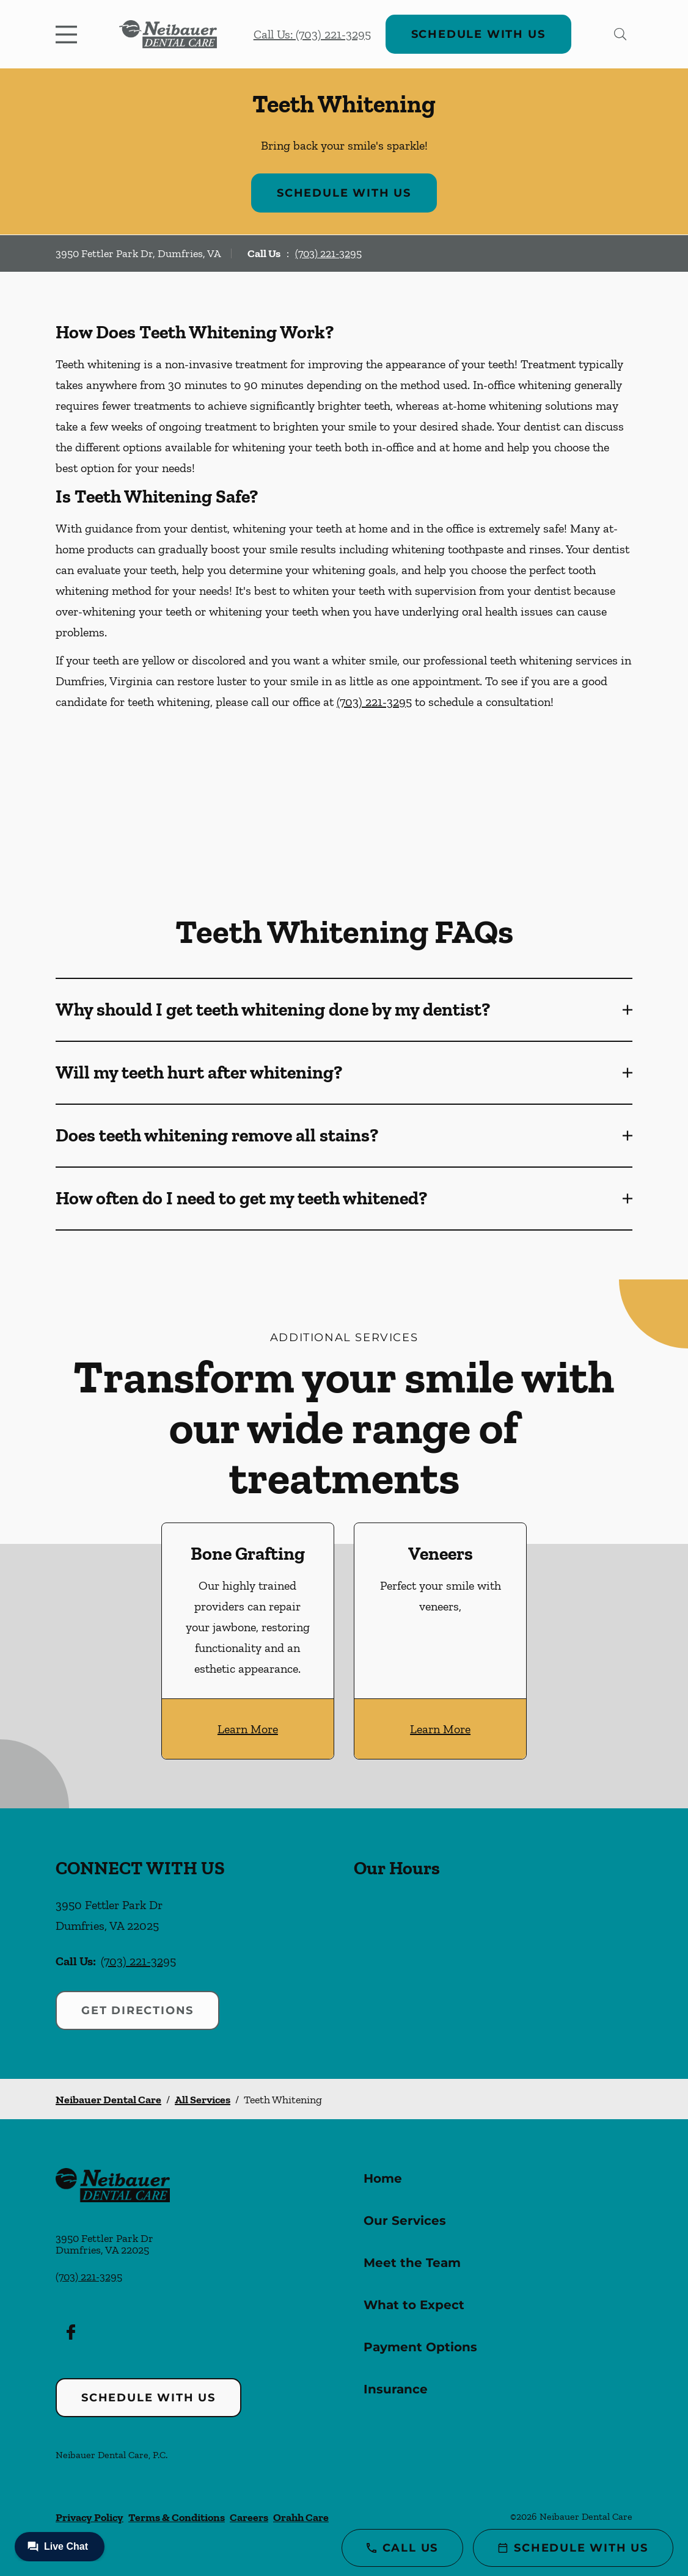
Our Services (405, 2220)
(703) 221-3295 (328, 253)
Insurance (396, 2389)
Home (383, 2178)
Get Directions (137, 2010)
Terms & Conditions (176, 2517)
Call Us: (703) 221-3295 (312, 34)
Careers (249, 2517)
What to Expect (414, 2305)
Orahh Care (301, 2517)
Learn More (248, 1729)
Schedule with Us (478, 34)
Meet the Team (412, 2262)
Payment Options (420, 2347)
